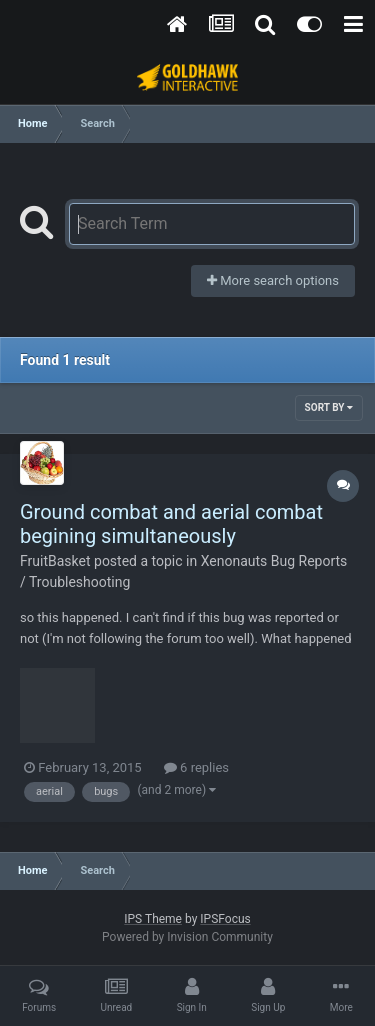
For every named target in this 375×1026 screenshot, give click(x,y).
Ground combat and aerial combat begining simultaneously (171, 524)
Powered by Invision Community (187, 937)
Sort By (329, 407)
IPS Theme (153, 919)
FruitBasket (55, 561)
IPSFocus (225, 919)
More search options (273, 280)
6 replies (196, 767)
